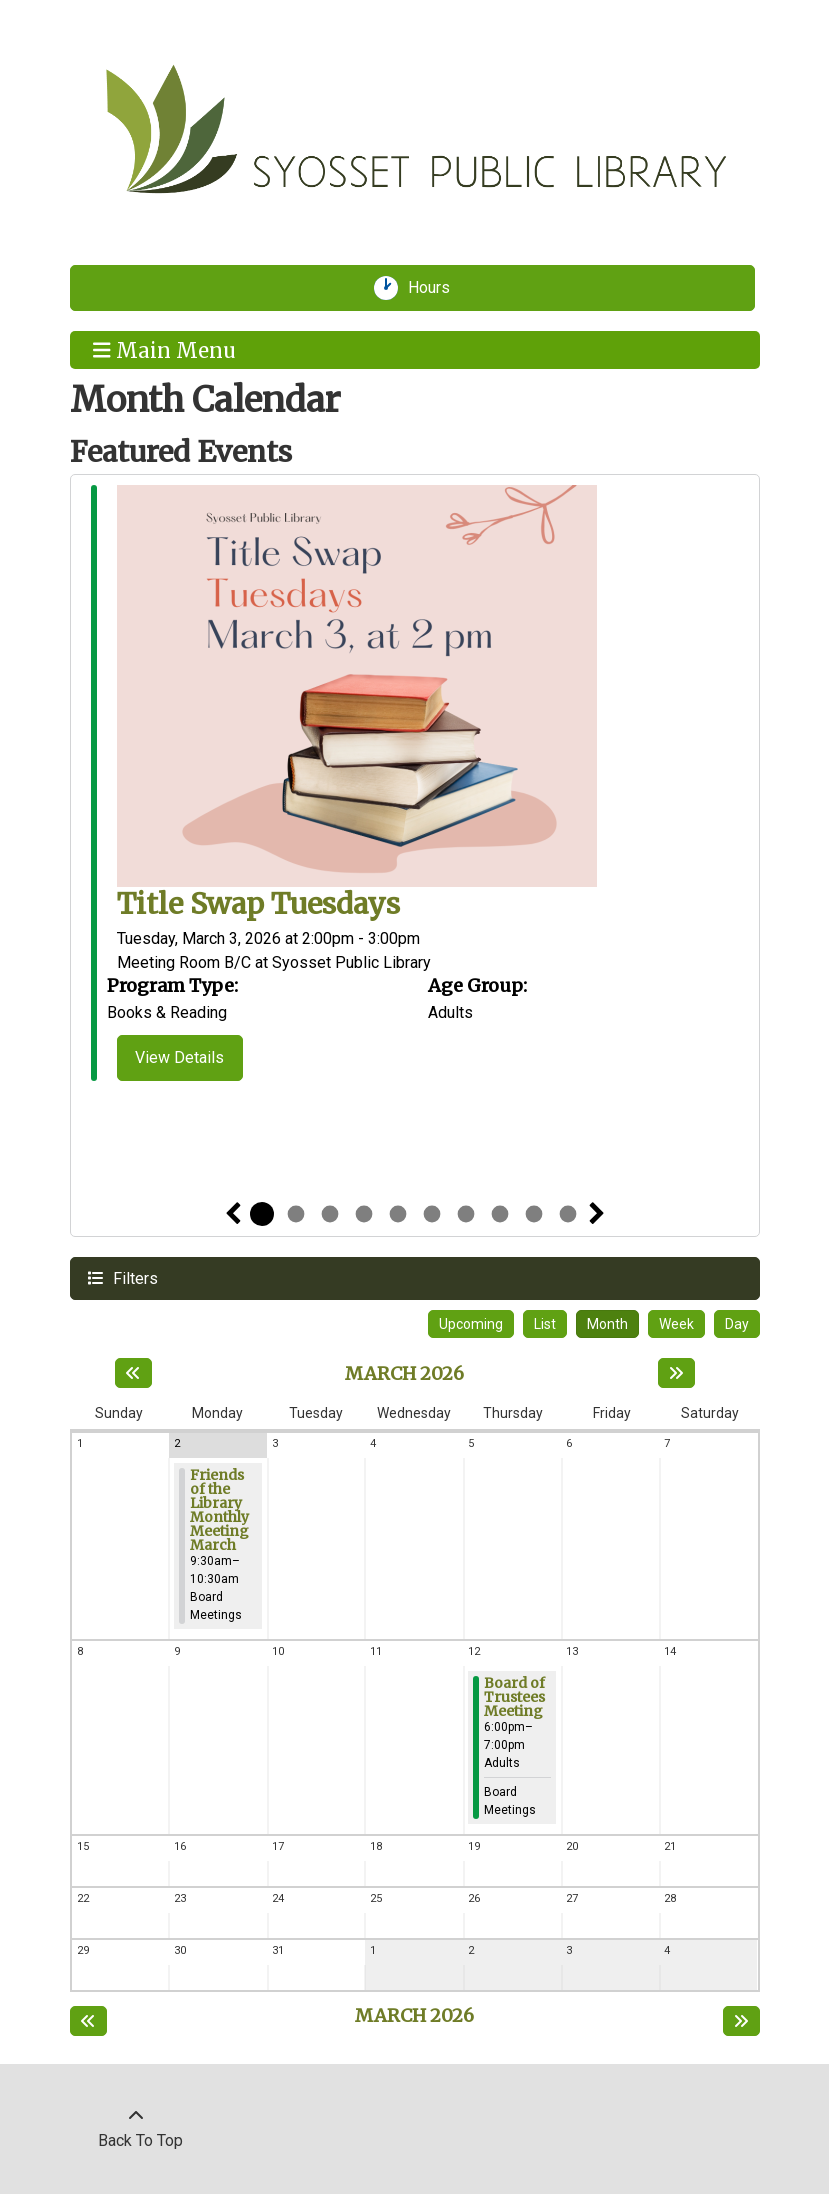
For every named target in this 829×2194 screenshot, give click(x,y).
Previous (233, 1214)
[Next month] (676, 1373)
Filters (133, 1277)
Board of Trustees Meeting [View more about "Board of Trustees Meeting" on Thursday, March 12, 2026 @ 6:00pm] (514, 1697)
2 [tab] (296, 1214)
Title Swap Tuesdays (258, 904)
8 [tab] (500, 1214)
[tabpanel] (415, 786)
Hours (436, 288)
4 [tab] (364, 1214)
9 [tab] (534, 1214)
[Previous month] (133, 1373)
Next (597, 1214)
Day (737, 1324)
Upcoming (471, 1324)
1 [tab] (262, 1214)
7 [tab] (466, 1214)
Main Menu (164, 349)
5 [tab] (398, 1214)
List (545, 1324)
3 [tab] (330, 1214)
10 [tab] (568, 1214)
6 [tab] (432, 1214)
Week (676, 1324)
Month (607, 1324)
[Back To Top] (136, 2129)
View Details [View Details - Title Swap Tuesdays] (179, 1057)
